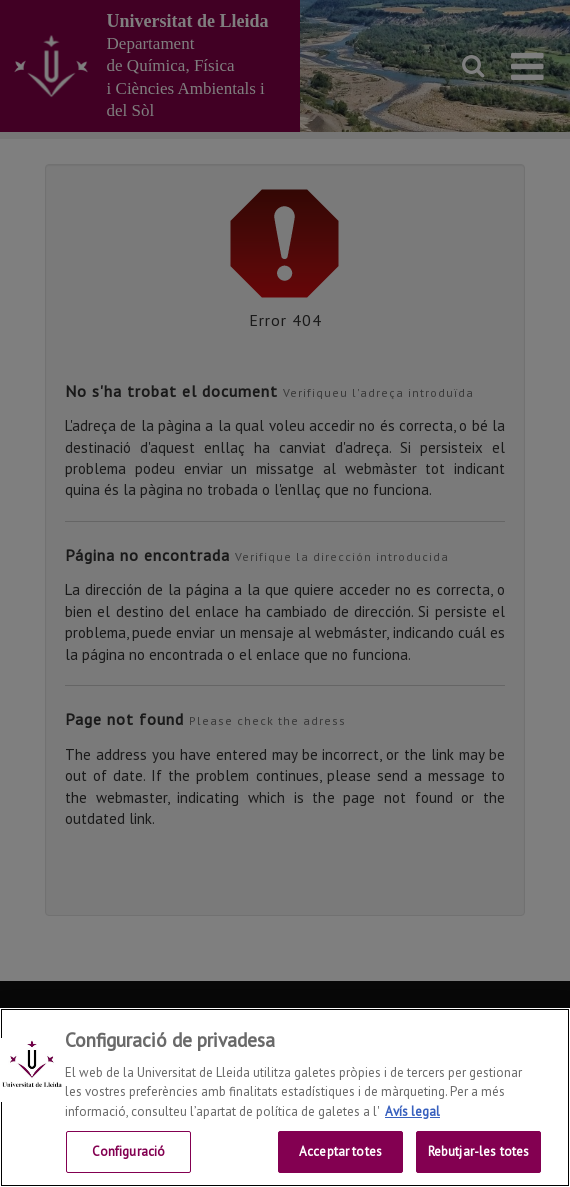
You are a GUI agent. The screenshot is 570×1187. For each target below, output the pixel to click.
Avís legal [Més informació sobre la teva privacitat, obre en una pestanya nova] (412, 1111)
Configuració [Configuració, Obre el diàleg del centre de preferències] (129, 1151)
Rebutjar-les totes (478, 1151)
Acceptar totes (340, 1151)
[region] (285, 1097)
